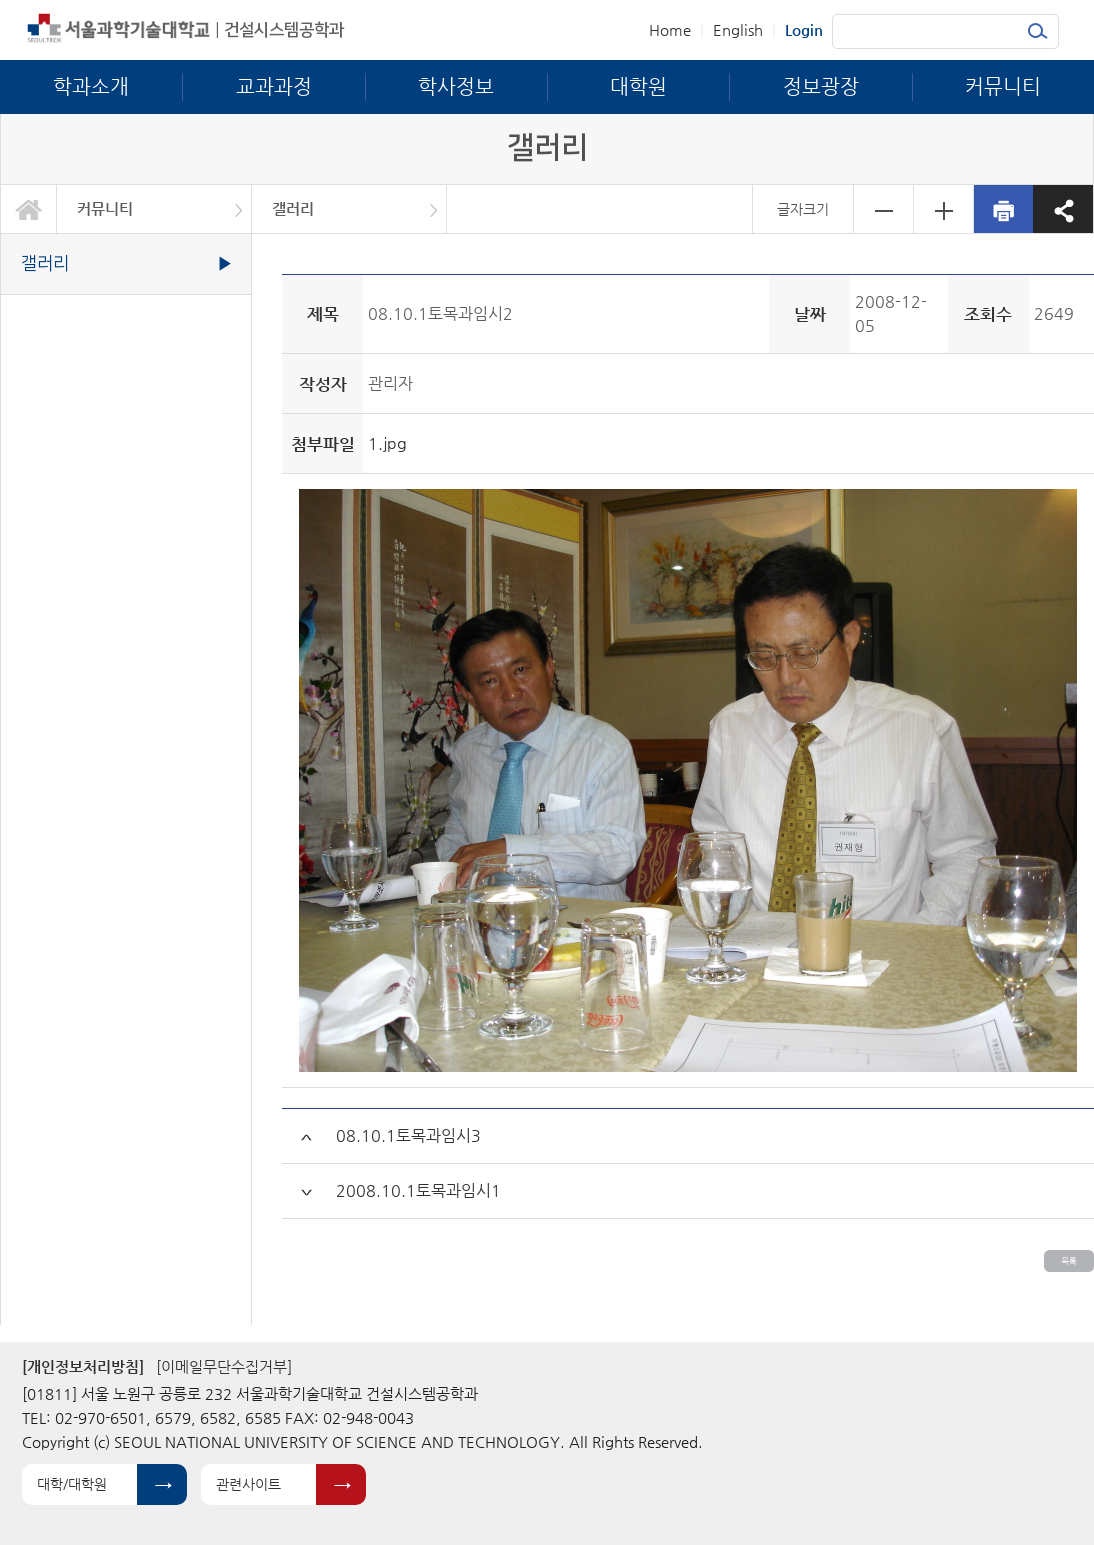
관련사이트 (248, 1484)
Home (670, 29)
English (738, 29)
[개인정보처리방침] (83, 1366)
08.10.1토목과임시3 (408, 1135)
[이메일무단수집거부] (224, 1366)
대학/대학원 (72, 1484)
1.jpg (387, 443)
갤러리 (293, 208)
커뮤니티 (105, 208)
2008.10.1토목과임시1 (418, 1190)
